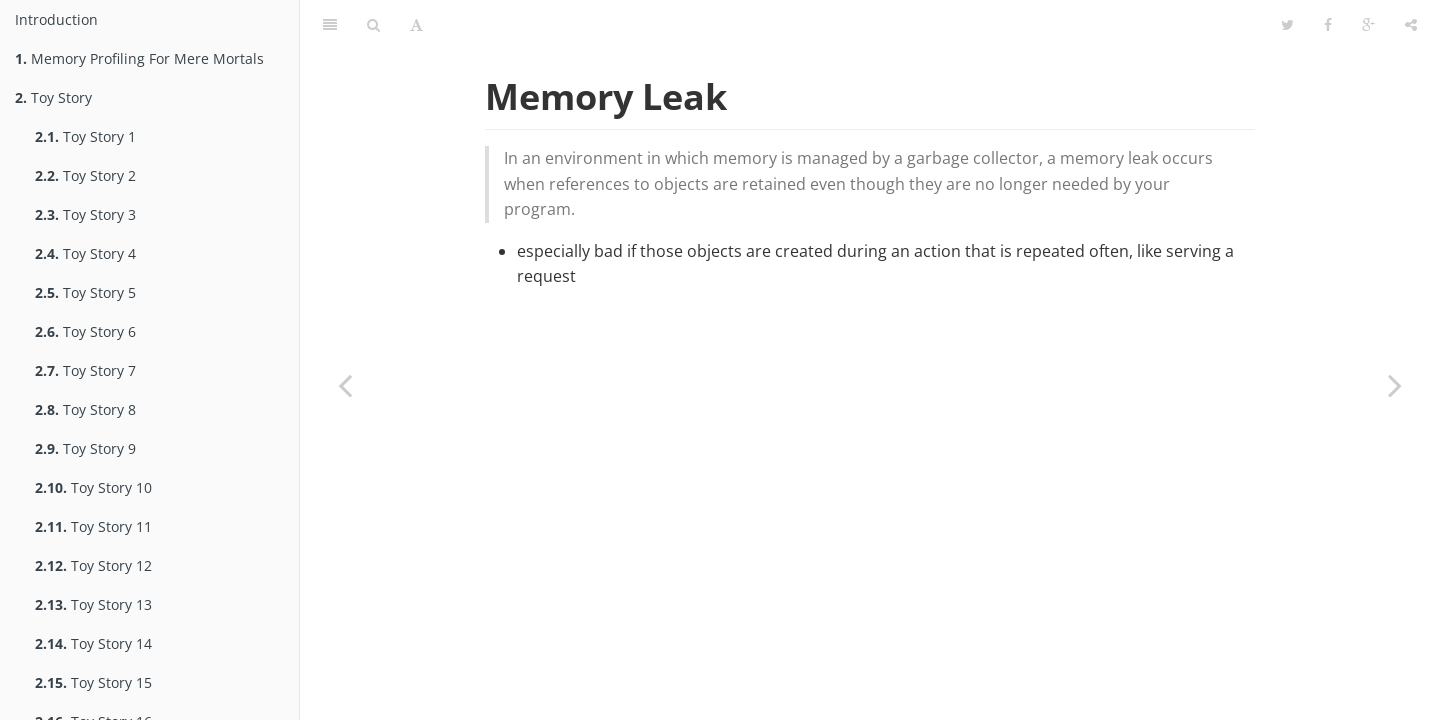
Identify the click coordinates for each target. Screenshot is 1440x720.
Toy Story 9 (85, 448)
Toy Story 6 (85, 331)
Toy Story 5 (85, 292)
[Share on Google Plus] (1368, 25)
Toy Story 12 (93, 565)
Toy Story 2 (85, 175)
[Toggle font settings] (416, 25)
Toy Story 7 (85, 370)
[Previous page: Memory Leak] (345, 385)
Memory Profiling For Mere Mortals (139, 58)
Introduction (56, 19)
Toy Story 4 (85, 253)
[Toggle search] (373, 25)
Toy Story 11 (93, 526)
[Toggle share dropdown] (1411, 25)
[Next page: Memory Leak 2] (1395, 385)
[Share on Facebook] (1328, 25)
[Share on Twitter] (1287, 25)
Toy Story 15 (93, 682)
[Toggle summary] (330, 25)
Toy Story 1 (85, 136)
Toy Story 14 (93, 643)
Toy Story (53, 97)
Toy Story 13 (93, 604)
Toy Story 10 (93, 487)
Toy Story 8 (85, 409)
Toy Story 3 (85, 214)
